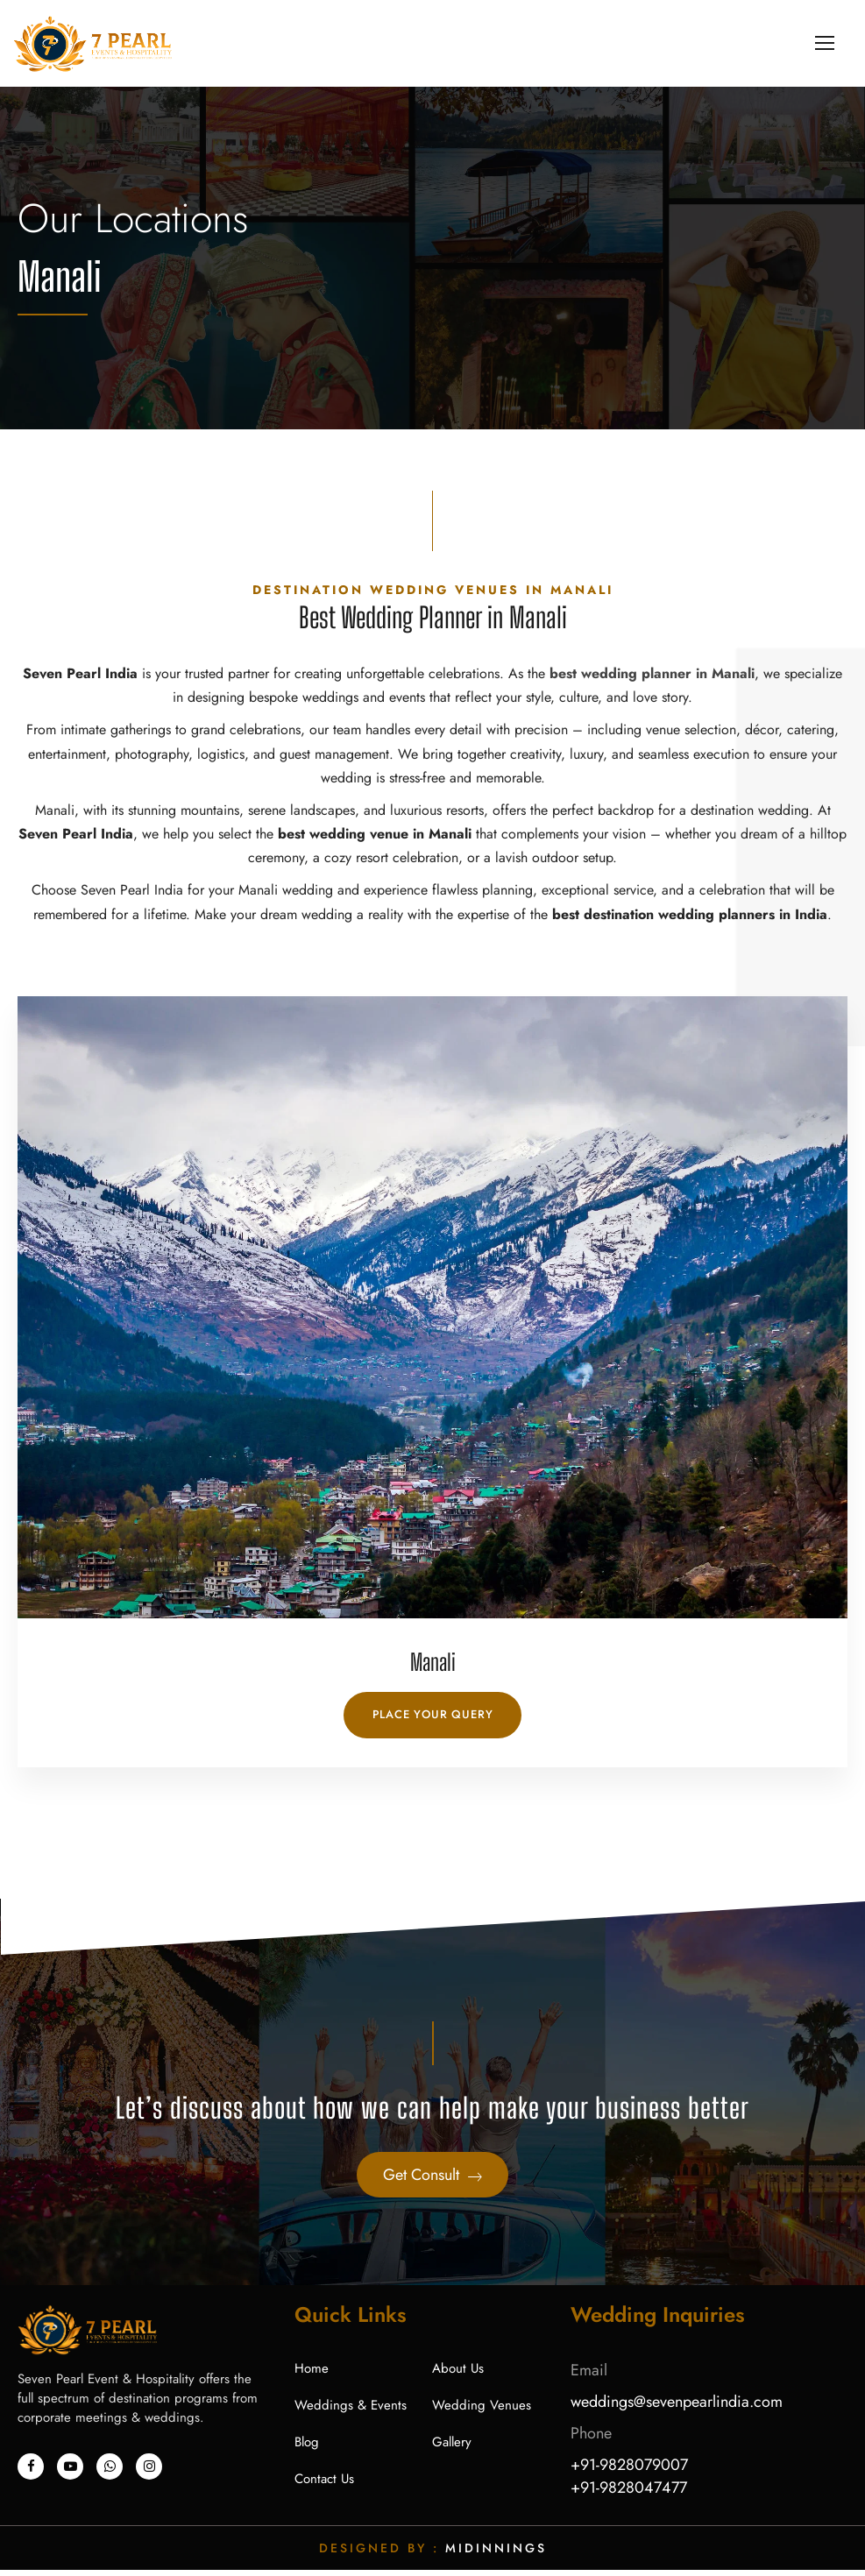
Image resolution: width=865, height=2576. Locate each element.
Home (311, 2374)
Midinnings (496, 2554)
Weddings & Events (350, 2411)
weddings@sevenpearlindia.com (677, 2407)
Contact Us (324, 2485)
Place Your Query (432, 1720)
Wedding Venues (481, 2411)
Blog (306, 2448)
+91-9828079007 (629, 2470)
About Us (458, 2374)
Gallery (451, 2448)
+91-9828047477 (629, 2493)
